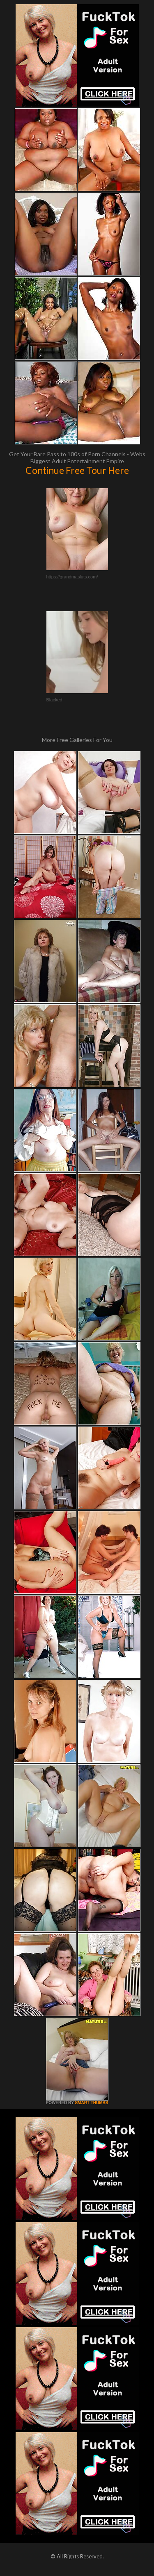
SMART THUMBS (91, 2102)
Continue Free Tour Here (77, 470)
